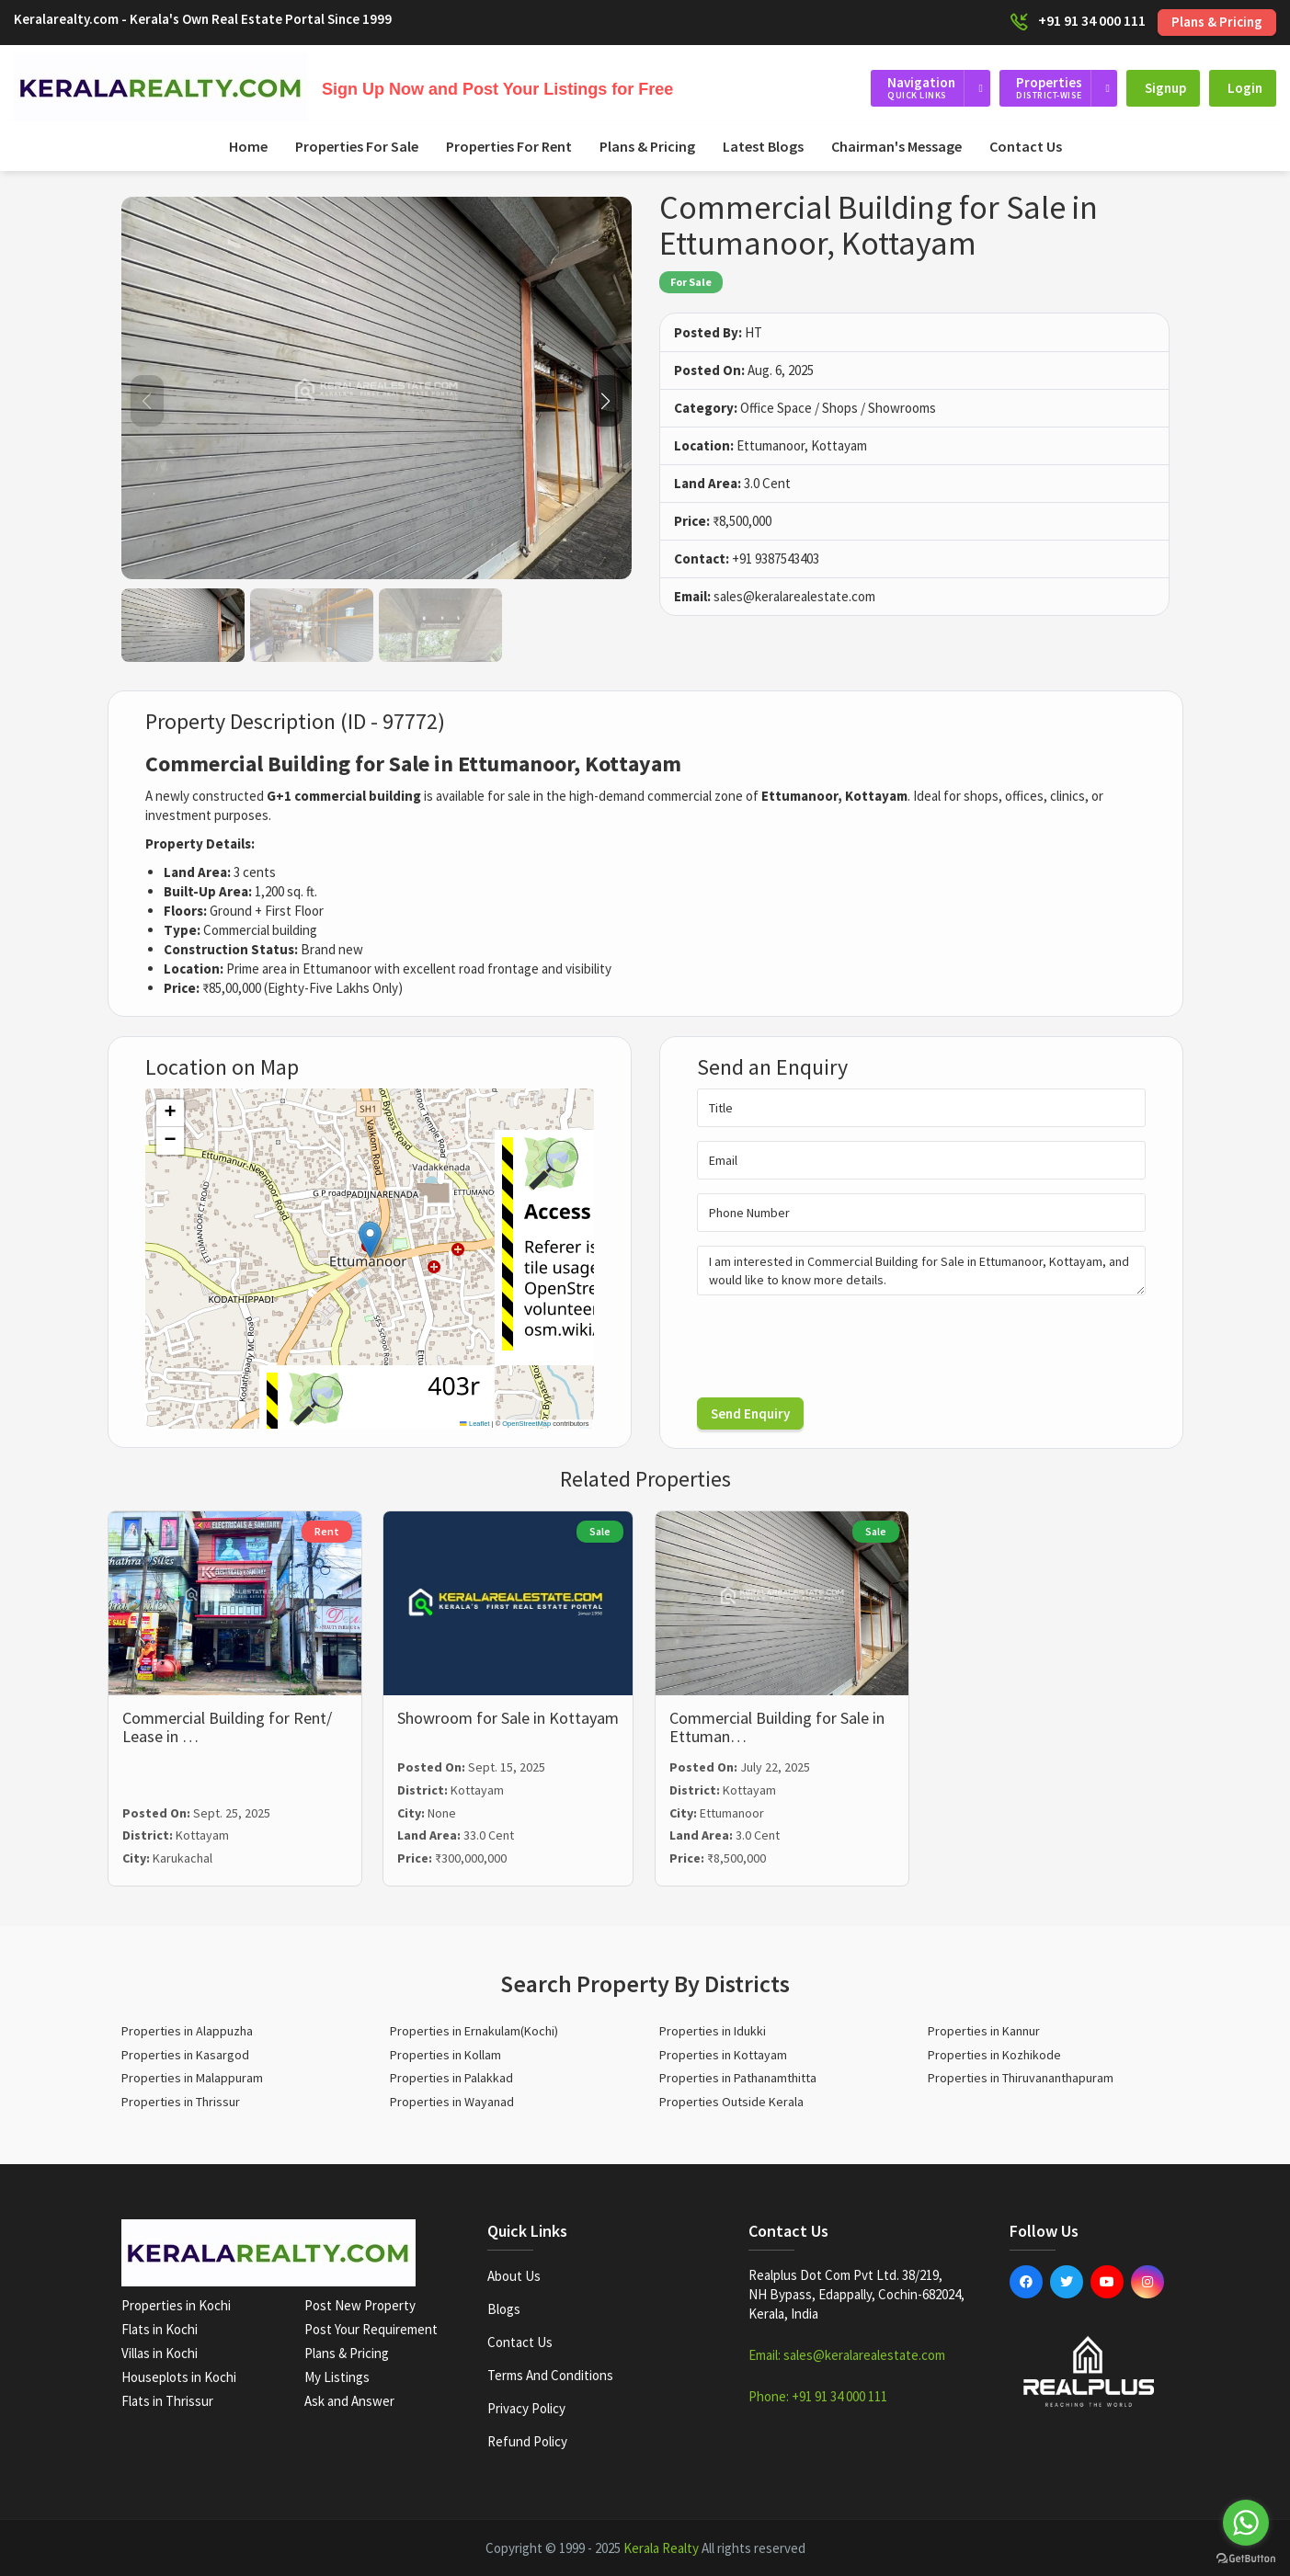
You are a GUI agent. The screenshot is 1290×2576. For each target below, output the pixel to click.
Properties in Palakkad (451, 2077)
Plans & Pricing (1216, 21)
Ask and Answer (349, 2401)
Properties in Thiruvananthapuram (1020, 2077)
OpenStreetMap (526, 1423)
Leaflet (474, 1423)
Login (1244, 88)
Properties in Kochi (176, 2305)
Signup (1165, 88)
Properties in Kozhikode (994, 2054)
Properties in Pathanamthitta (737, 2077)
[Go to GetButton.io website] (1245, 2557)
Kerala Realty (661, 2548)
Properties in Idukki (712, 2031)
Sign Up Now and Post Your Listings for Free (497, 89)
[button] (605, 401)
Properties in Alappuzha (187, 2031)
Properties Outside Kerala (731, 2101)
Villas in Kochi (159, 2353)
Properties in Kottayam (723, 2054)
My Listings (337, 2377)
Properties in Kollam (445, 2054)
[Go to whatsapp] (1246, 2523)
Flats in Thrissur (167, 2401)
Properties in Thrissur (180, 2101)
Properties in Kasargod (185, 2054)
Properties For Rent (509, 146)
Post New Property (360, 2305)
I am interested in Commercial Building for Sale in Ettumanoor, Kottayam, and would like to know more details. (921, 1270)
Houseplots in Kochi (178, 2377)
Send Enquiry (750, 1413)
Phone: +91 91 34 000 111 (817, 2396)
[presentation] (836, 1345)
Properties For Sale (356, 146)
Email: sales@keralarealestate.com (846, 2355)
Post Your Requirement (371, 2329)
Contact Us (1025, 146)
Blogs (503, 2309)
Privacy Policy (526, 2408)
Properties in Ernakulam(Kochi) (474, 2031)
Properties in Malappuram (192, 2077)
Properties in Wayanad (452, 2101)
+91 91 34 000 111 (1092, 20)
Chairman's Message (896, 146)
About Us (514, 2276)
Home (248, 146)
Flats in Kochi (159, 2329)
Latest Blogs (763, 146)
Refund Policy (527, 2441)
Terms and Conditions (550, 2375)
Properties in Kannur (984, 2031)
